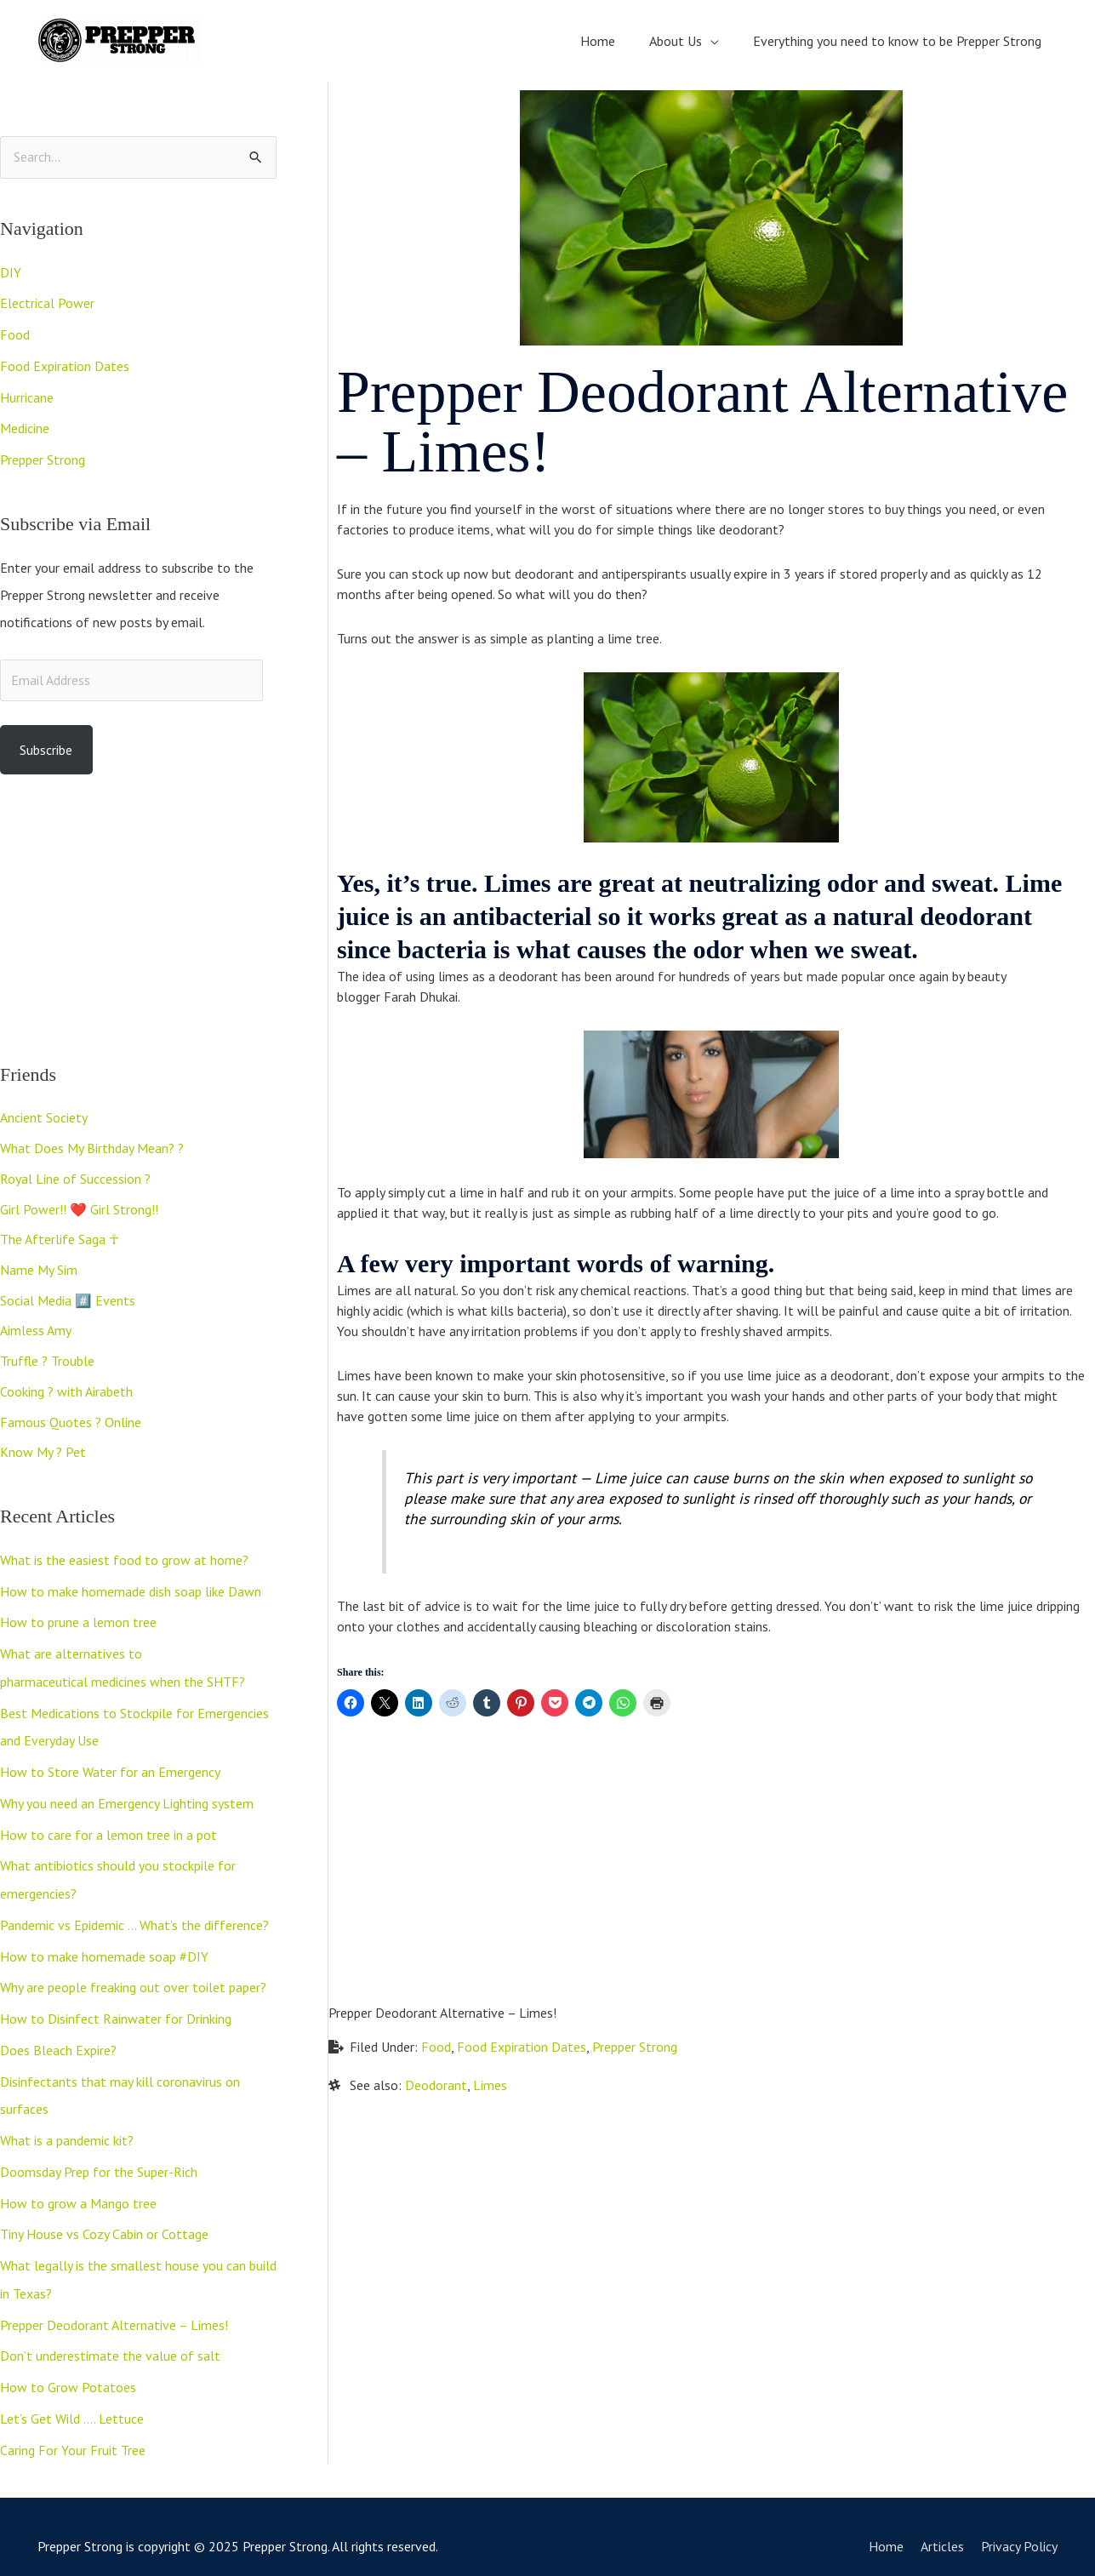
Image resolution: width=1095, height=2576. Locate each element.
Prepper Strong (42, 456)
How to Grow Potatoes (68, 2369)
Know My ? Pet (43, 1451)
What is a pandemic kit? (67, 2127)
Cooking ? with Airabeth (66, 1390)
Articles (943, 2525)
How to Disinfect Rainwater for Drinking (115, 2008)
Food (15, 333)
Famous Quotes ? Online (70, 1421)
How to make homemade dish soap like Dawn (130, 1589)
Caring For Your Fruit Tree (72, 2430)
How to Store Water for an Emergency (110, 1766)
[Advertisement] (138, 914)
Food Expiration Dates (64, 364)
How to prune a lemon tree (78, 1620)
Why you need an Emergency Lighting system (127, 1797)
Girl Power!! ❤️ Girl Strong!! (79, 1206)
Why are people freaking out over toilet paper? (133, 1977)
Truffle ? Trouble (47, 1359)
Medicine (24, 425)
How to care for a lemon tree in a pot (108, 1827)
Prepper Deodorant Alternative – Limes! (114, 2307)
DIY (10, 272)
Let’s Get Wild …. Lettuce (72, 2399)
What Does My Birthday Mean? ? (92, 1145)
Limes (490, 2084)
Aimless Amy (35, 1329)
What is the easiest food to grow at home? (124, 1559)
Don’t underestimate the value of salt (110, 2338)
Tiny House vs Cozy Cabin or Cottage (104, 2219)
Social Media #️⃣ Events (67, 1298)
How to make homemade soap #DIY (104, 1947)
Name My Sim (38, 1268)
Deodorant (436, 2084)
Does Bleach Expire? (58, 2039)
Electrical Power (47, 302)
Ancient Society (44, 1114)
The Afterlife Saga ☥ (59, 1237)
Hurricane (27, 394)
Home (887, 2525)
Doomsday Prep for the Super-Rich (98, 2158)
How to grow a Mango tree (78, 2188)
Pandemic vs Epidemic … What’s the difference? (134, 1916)
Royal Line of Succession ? (75, 1176)
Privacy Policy (1020, 2525)
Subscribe (46, 745)
